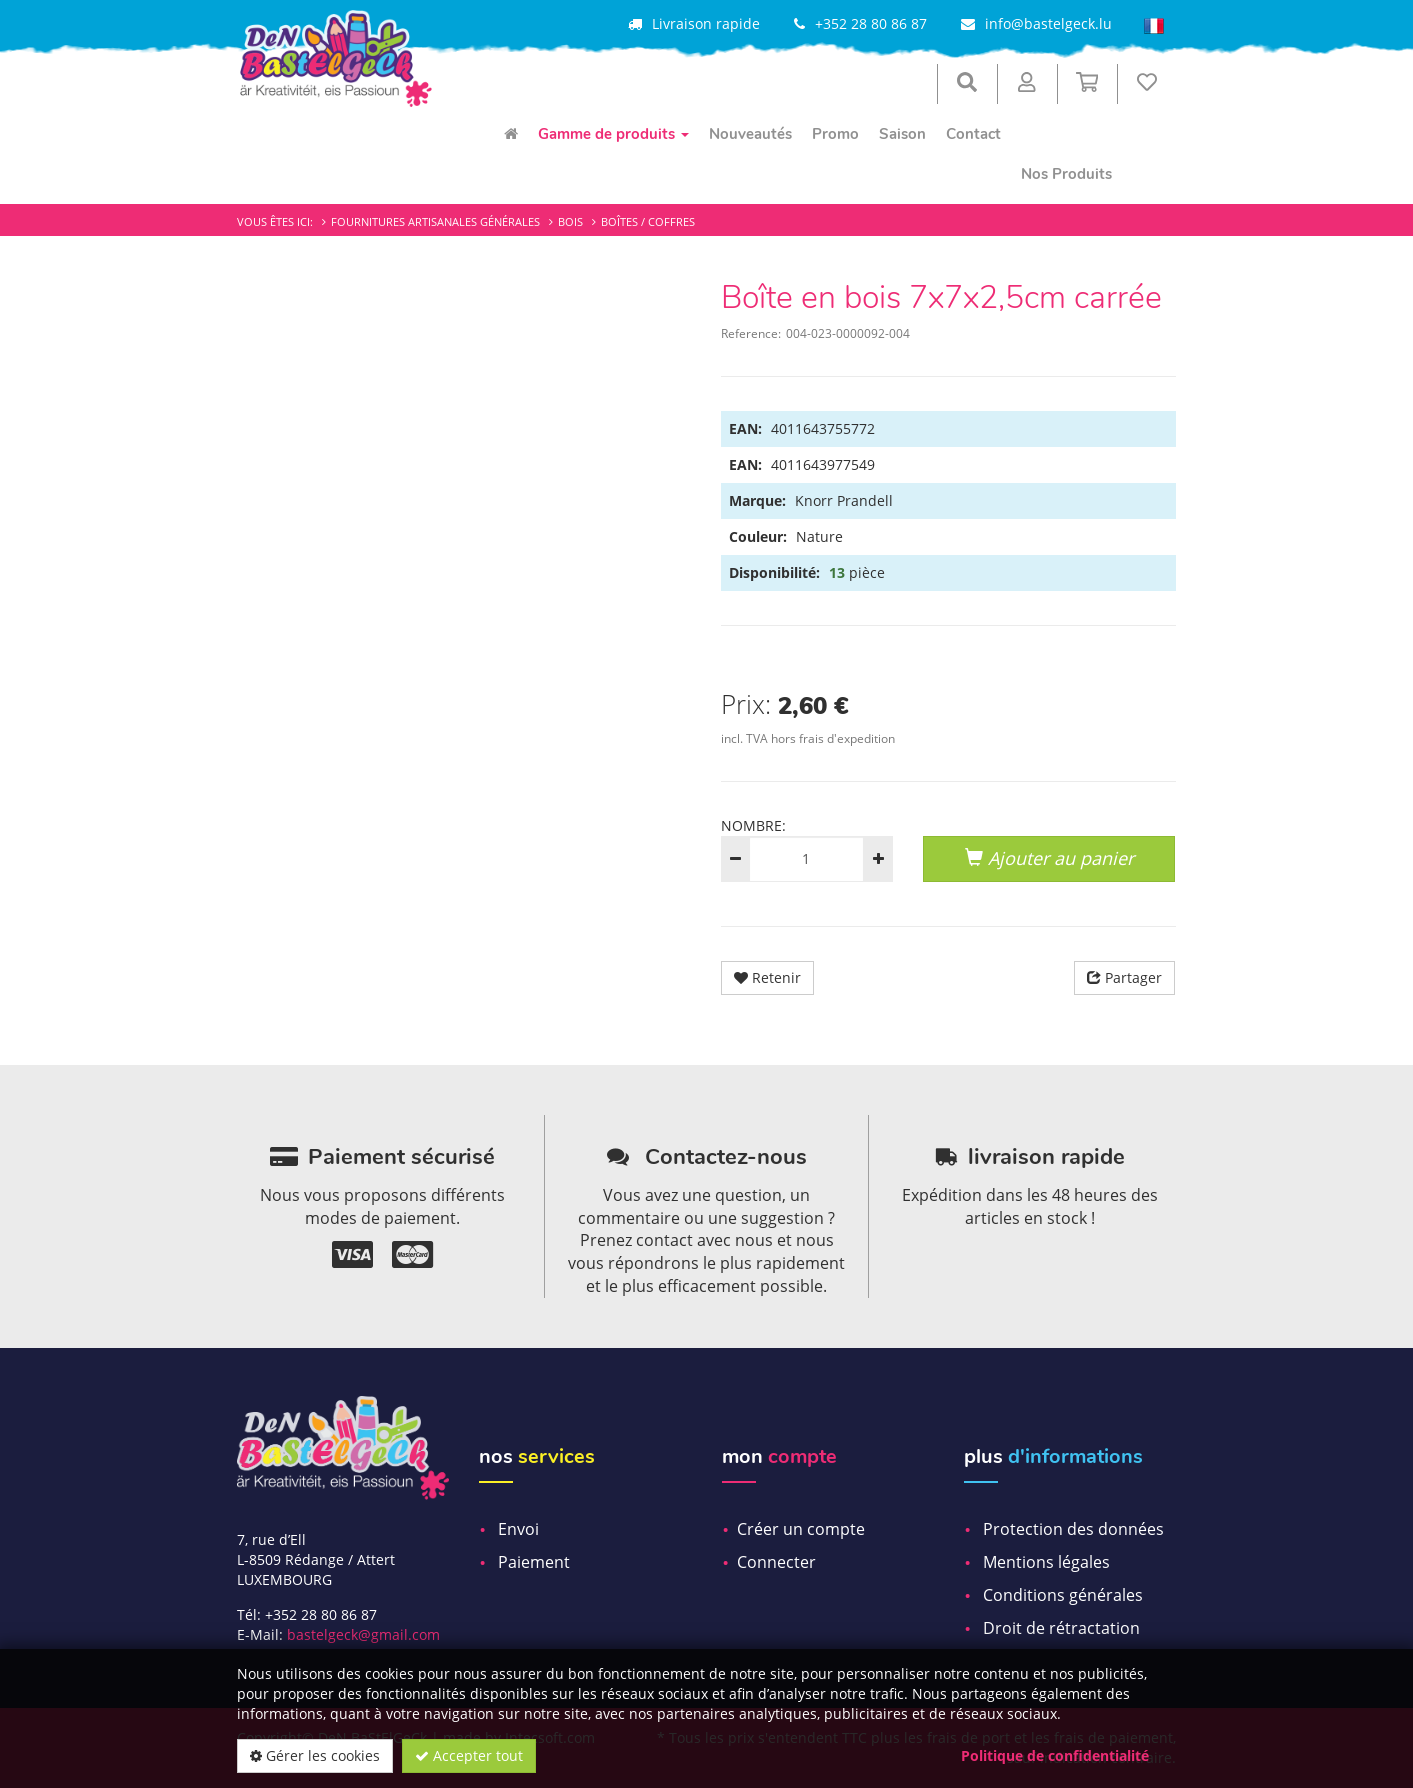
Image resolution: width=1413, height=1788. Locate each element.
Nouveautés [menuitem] (750, 134)
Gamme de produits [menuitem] (613, 134)
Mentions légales (1046, 1562)
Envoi (518, 1529)
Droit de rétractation (1061, 1628)
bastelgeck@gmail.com (363, 1634)
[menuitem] (511, 134)
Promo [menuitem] (835, 134)
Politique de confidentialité (1055, 1755)
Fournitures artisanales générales (435, 221)
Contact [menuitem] (973, 134)
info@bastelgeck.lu (1048, 23)
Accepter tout (469, 1755)
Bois (570, 221)
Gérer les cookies (315, 1755)
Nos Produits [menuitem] (1066, 174)
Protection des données (1073, 1529)
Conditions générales (1063, 1595)
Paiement (534, 1562)
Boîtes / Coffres (648, 221)
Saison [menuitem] (902, 134)
